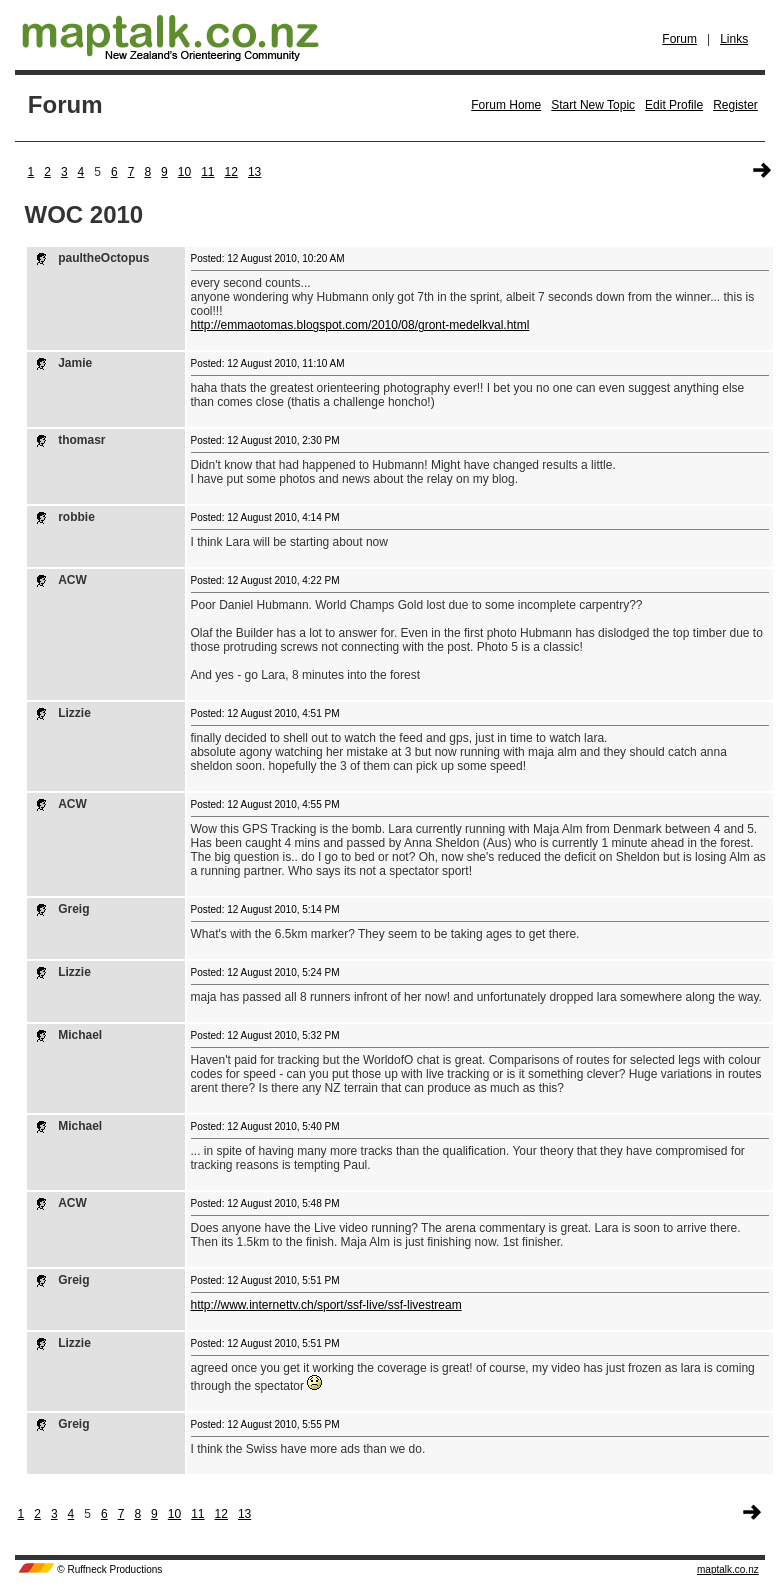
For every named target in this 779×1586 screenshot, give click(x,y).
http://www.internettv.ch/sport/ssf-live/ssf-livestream (326, 1305)
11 (207, 172)
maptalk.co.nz (728, 1569)
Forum (679, 39)
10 (184, 172)
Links (734, 39)
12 (231, 172)
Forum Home (506, 105)
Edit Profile (674, 105)
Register (735, 105)
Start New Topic (593, 105)
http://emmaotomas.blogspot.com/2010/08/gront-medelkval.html (360, 325)
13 (254, 172)
